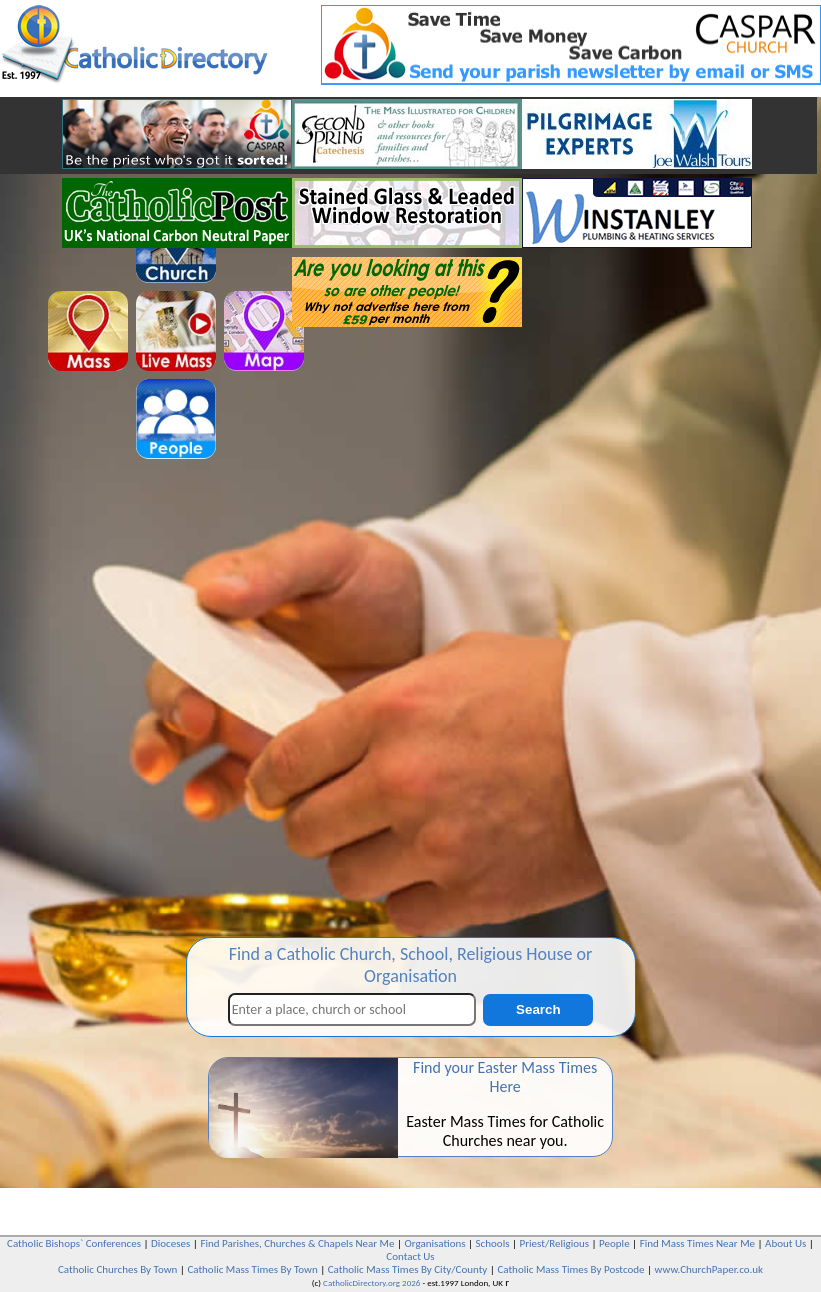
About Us (785, 1243)
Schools (493, 1243)
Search (538, 1009)
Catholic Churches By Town (117, 1269)
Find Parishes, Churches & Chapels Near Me (297, 1243)
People (614, 1243)
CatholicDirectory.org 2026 (371, 1282)
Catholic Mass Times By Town (252, 1269)
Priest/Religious (555, 1243)
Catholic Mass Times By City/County (408, 1269)
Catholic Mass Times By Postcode (570, 1269)
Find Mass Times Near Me (697, 1243)
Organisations (435, 1243)
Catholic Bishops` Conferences (74, 1243)
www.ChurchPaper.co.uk (709, 1269)
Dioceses (170, 1243)
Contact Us (410, 1256)
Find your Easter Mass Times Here (505, 1077)
